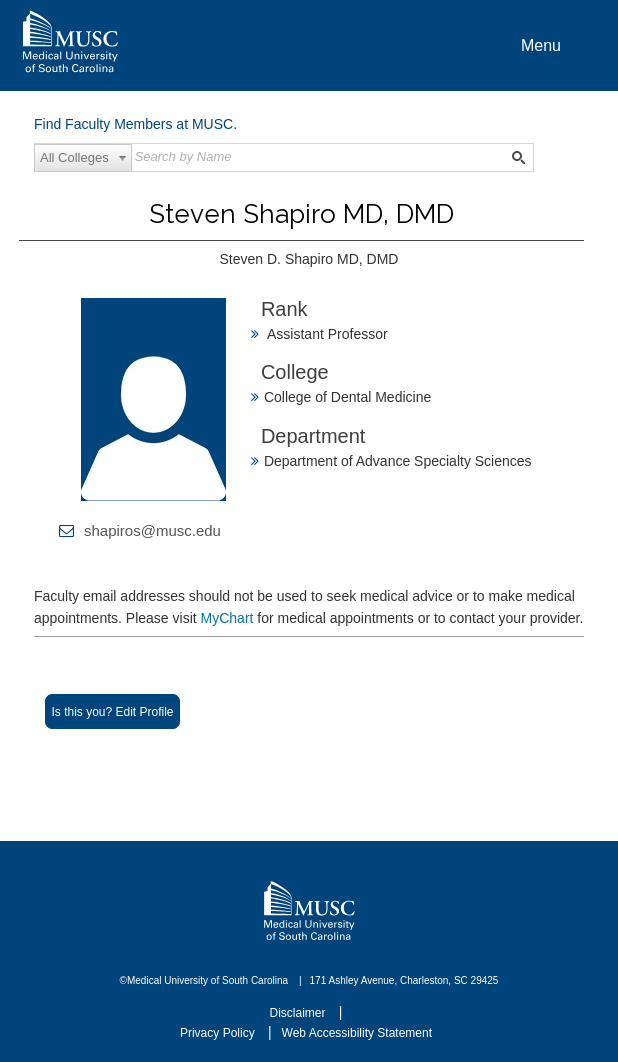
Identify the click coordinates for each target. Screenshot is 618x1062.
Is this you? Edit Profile (112, 712)
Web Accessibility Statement (357, 1033)
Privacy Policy (219, 1033)
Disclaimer (299, 1013)
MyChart (229, 618)
